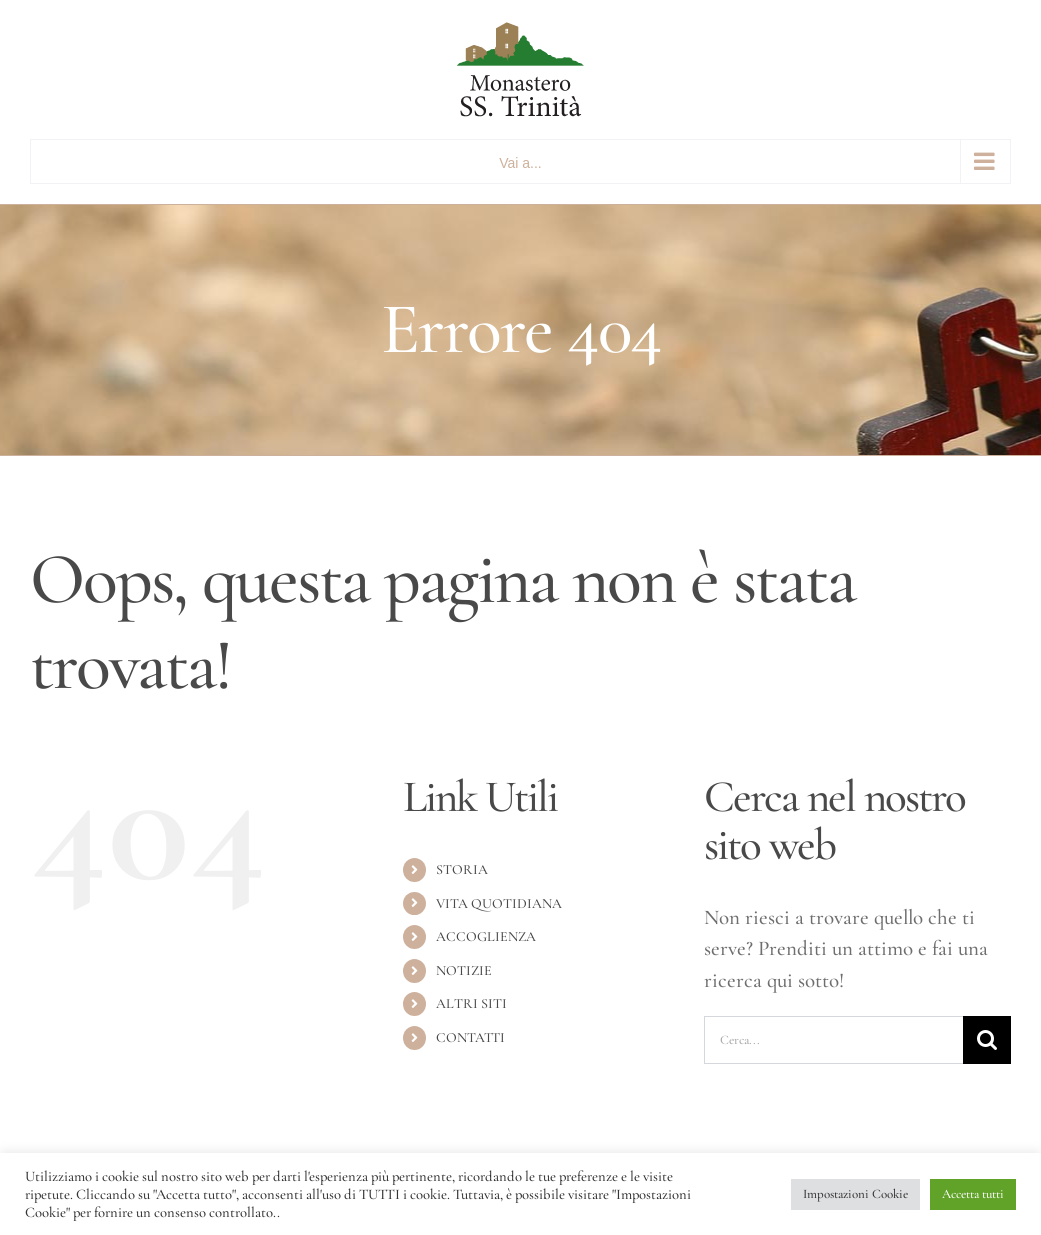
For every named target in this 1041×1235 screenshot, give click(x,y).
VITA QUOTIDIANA (499, 903)
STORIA (462, 869)
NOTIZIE (464, 970)
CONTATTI (470, 1037)
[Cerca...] (833, 1040)
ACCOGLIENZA (486, 936)
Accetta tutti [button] (973, 1194)
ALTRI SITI (471, 1003)
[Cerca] (987, 1040)
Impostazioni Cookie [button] (855, 1194)
